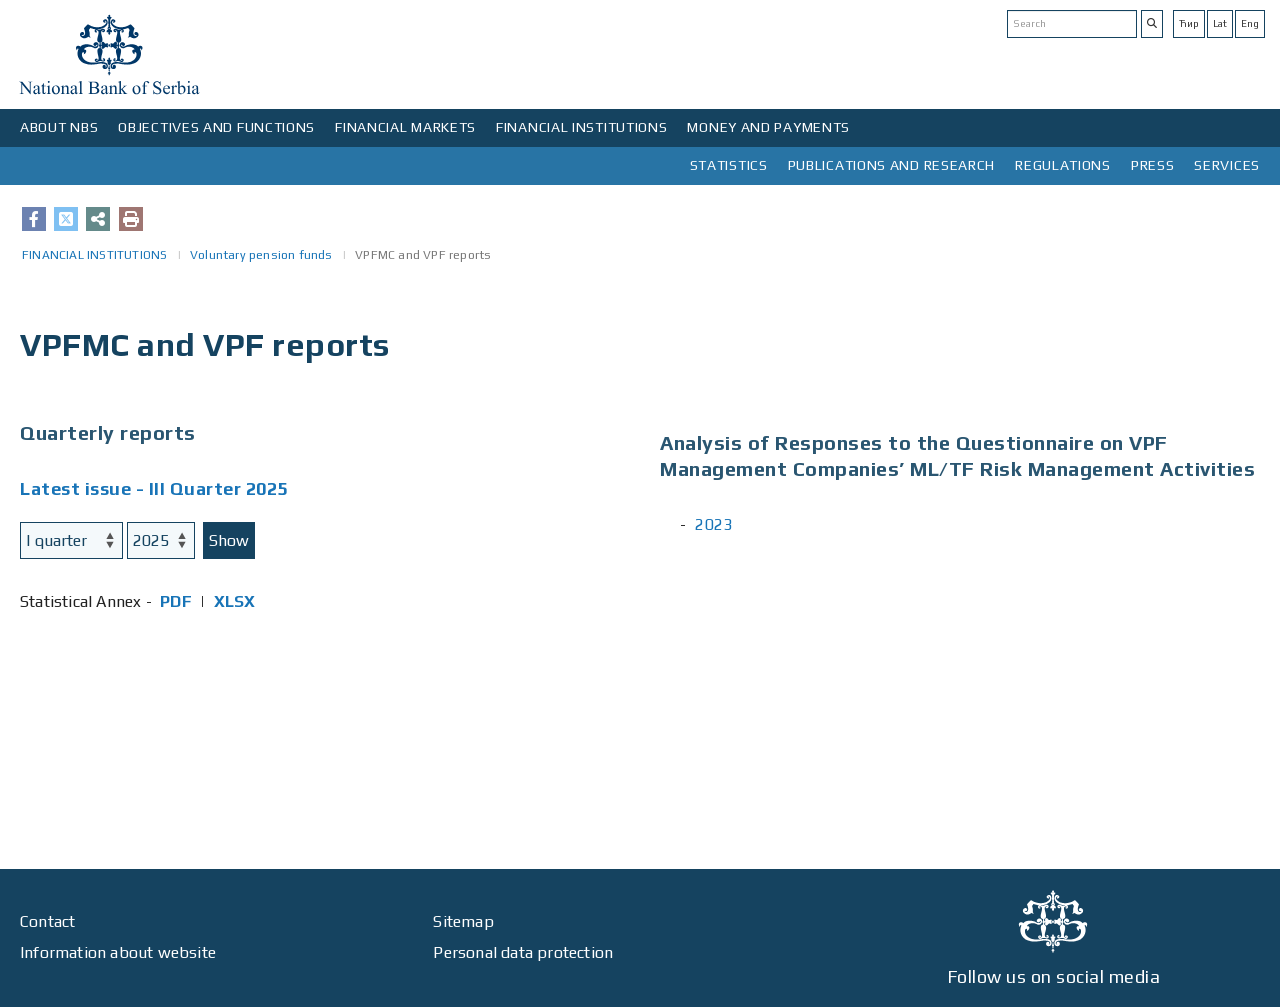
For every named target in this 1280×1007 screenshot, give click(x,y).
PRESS (1153, 165)
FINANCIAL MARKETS (405, 127)
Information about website (118, 952)
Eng (1250, 23)
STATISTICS (729, 165)
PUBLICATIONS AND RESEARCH (892, 165)
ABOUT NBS (59, 127)
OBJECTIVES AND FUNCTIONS (216, 127)
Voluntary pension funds (261, 255)
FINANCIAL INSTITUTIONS (581, 127)
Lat (1220, 23)
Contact (47, 921)
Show (229, 540)
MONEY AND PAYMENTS (768, 127)
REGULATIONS (1063, 165)
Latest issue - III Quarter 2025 (154, 488)
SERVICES (1227, 165)
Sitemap (463, 921)
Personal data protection (523, 952)
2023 (713, 524)
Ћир (1189, 23)
